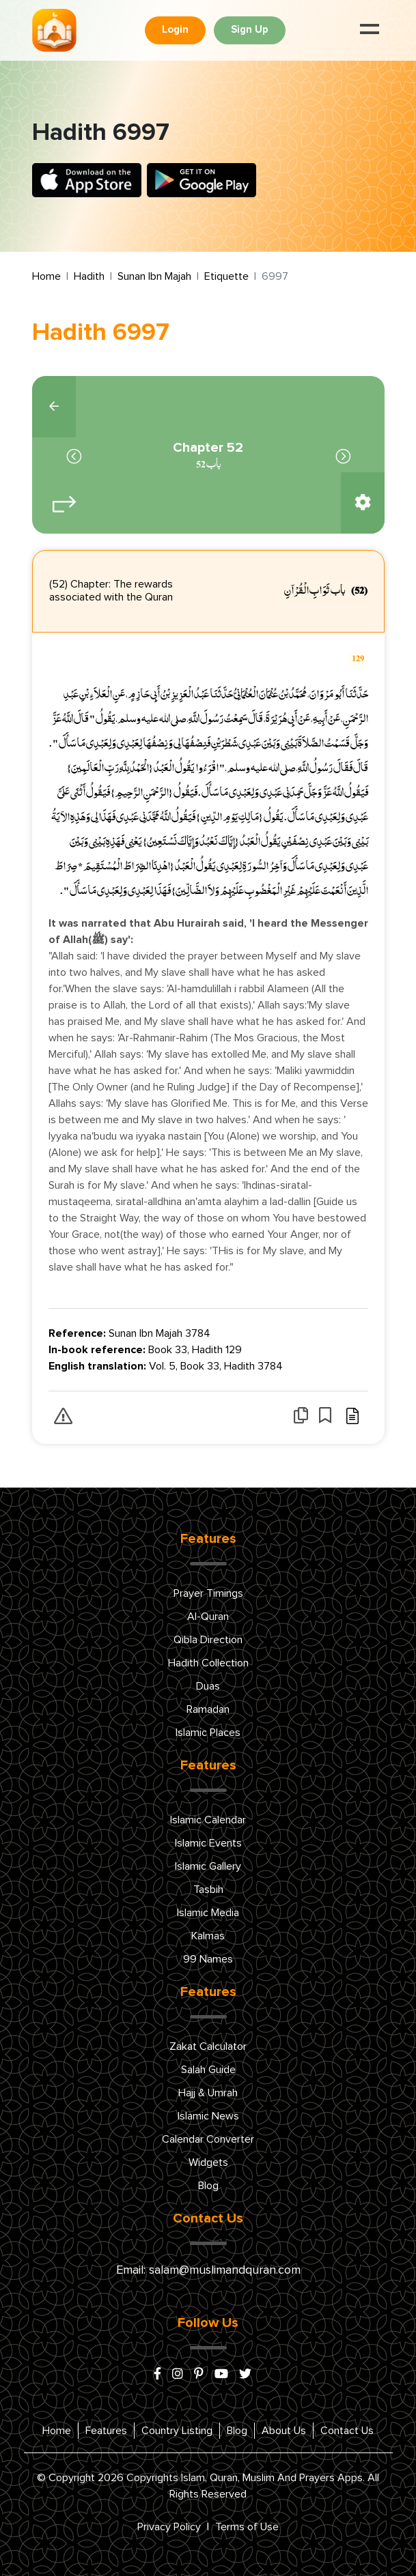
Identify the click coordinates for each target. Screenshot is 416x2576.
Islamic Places (208, 1732)
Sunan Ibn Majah (154, 276)
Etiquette (226, 276)
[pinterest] (199, 2375)
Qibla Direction (208, 1639)
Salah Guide (208, 2069)
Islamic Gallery (208, 1866)
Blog (208, 2185)
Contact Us (347, 2430)
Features (106, 2430)
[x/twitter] (245, 2375)
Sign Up (249, 30)
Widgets (208, 2162)
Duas (208, 1686)
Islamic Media (208, 1912)
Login (175, 30)
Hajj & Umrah (208, 2092)
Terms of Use (247, 2526)
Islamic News (208, 2116)
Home (46, 276)
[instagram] (177, 2375)
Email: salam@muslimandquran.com (208, 2270)
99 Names (208, 1959)
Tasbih (208, 1889)
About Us (284, 2430)
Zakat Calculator (208, 2046)
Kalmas (208, 1935)
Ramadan (208, 1709)
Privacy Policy (169, 2526)
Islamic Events (208, 1843)
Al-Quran (208, 1616)
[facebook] (157, 2375)
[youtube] (221, 2375)
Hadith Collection (208, 1663)
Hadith (89, 276)
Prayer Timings (208, 1593)
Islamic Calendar (208, 1819)
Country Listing (176, 2430)
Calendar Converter (208, 2139)
